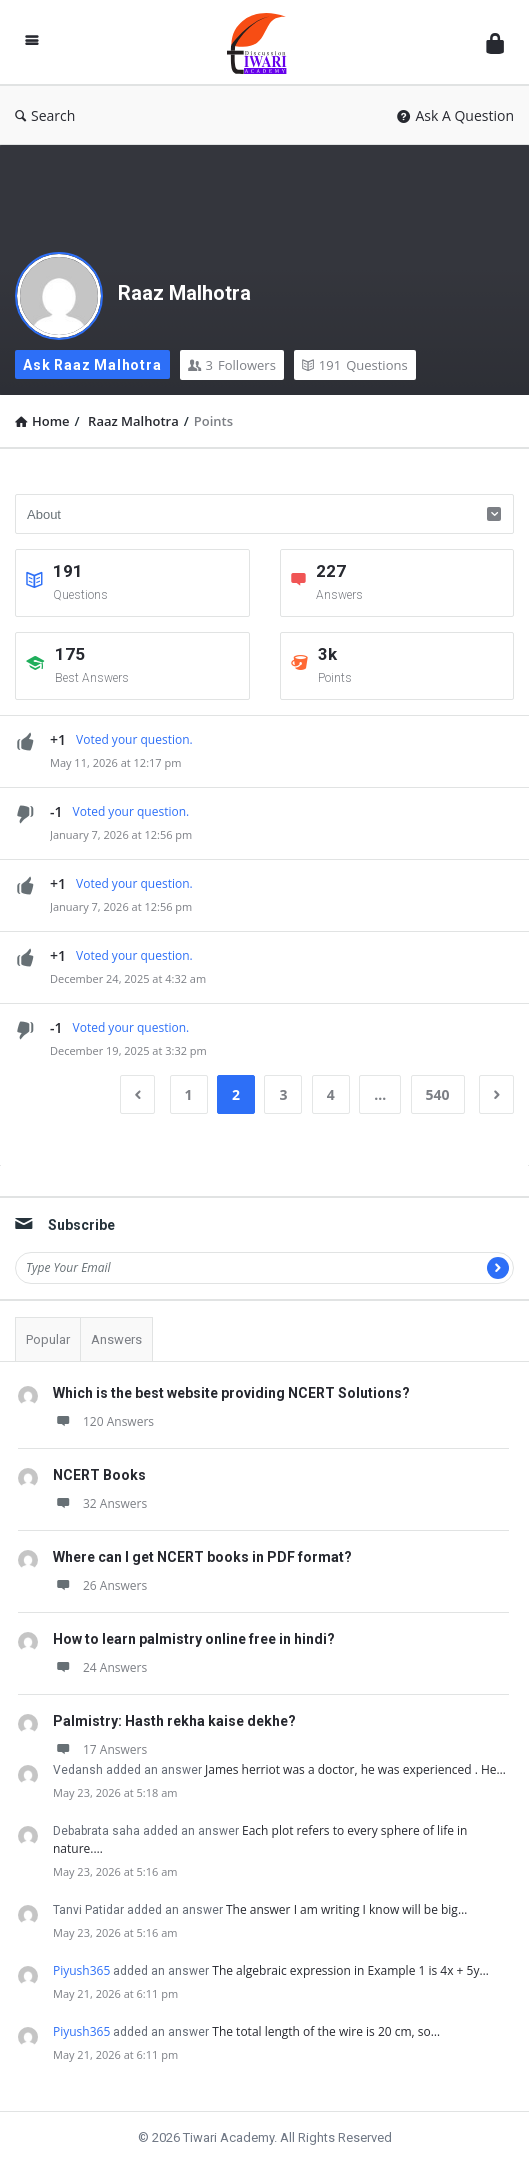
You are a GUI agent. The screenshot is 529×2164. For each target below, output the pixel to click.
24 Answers (100, 1667)
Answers (116, 1339)
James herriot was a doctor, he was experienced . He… (355, 1769)
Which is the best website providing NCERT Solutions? (231, 1393)
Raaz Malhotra (184, 293)
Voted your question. (134, 739)
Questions (355, 365)
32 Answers (100, 1503)
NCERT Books (99, 1475)
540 (438, 1094)
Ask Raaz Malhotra (92, 365)
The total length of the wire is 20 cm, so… (326, 2031)
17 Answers (100, 1749)
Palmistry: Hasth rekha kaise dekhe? (174, 1721)
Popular (48, 1339)
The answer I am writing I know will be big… (346, 1909)
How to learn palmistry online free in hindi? (194, 1639)
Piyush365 (81, 1970)
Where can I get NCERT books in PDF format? (202, 1557)
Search (45, 115)
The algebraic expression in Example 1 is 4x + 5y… (350, 1970)
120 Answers (103, 1421)
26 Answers (100, 1585)
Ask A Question (455, 115)
